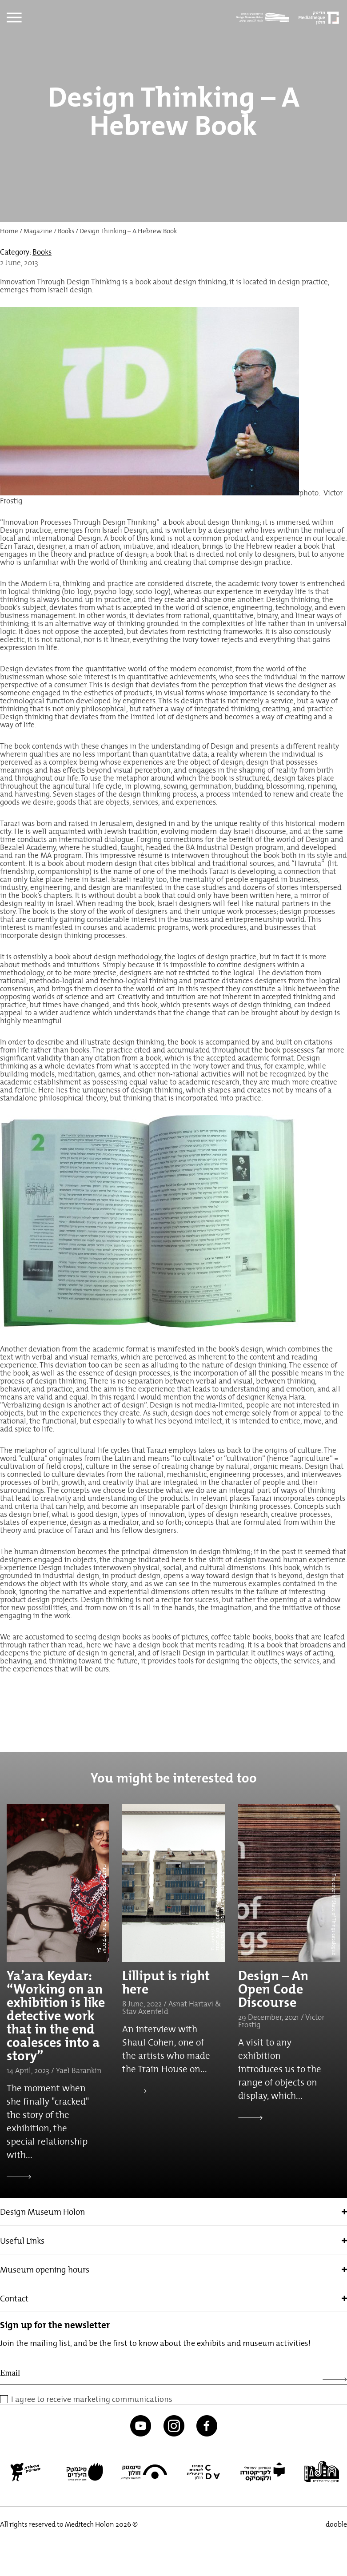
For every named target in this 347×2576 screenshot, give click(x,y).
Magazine (38, 231)
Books (66, 231)
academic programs (156, 927)
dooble (336, 2524)
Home (9, 231)
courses (96, 927)
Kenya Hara (286, 1397)
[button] (13, 2543)
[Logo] (265, 18)
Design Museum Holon (42, 2211)
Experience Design (31, 1567)
